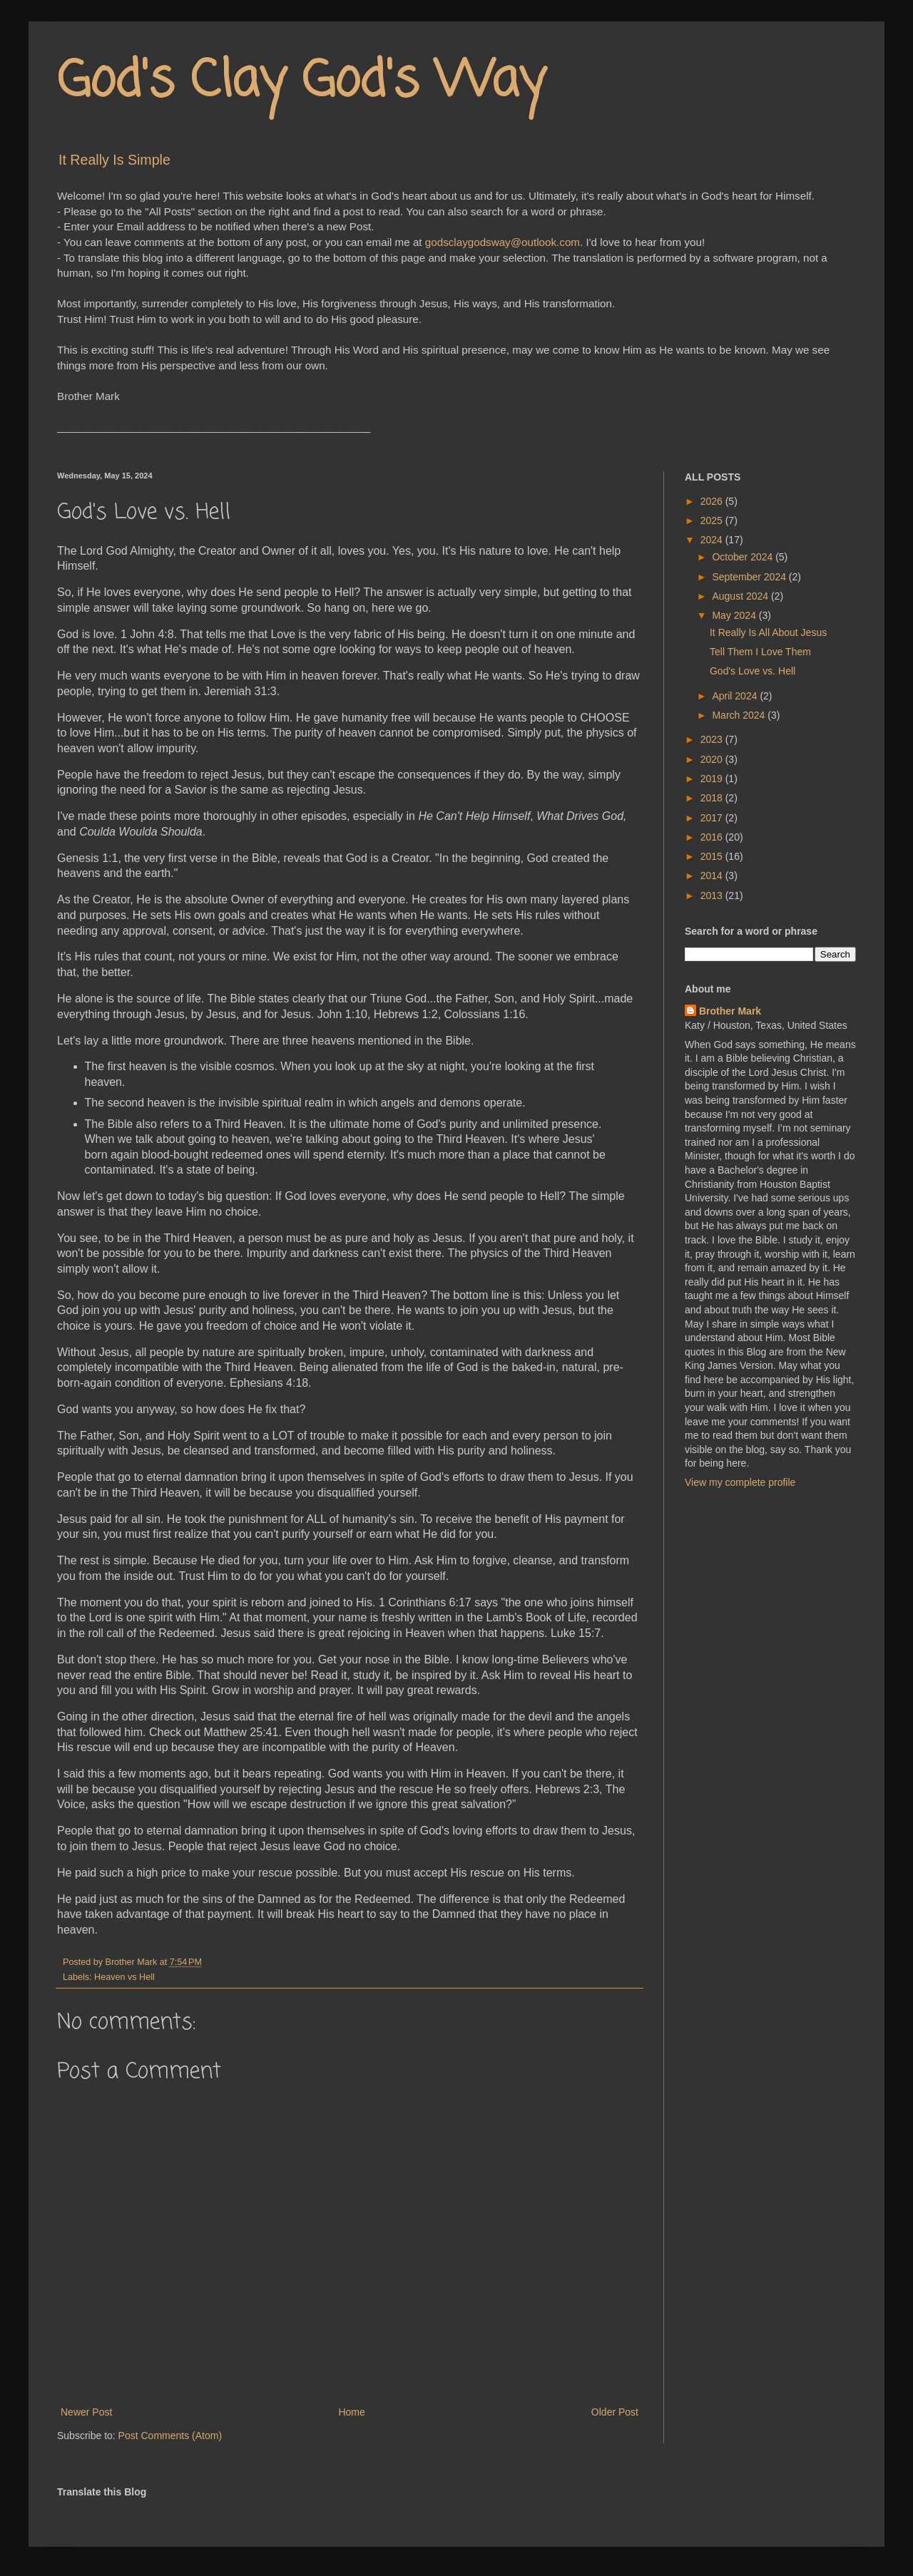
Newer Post (86, 2412)
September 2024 (750, 577)
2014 (712, 875)
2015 (712, 856)
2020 (712, 759)
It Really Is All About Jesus (768, 632)
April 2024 (736, 696)
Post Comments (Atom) (170, 2435)
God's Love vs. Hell (752, 671)
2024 (712, 539)
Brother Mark (730, 1011)
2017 (712, 817)
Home (351, 2412)
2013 (712, 895)
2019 (712, 778)
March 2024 (739, 715)
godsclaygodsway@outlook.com (502, 242)
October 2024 (743, 557)
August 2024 (741, 596)
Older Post (614, 2412)
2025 (712, 520)
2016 (712, 837)
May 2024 (735, 615)
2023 (712, 739)
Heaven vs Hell (124, 1977)
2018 (712, 798)
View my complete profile (740, 1482)
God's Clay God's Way (301, 82)
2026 (712, 501)
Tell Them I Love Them (760, 651)
